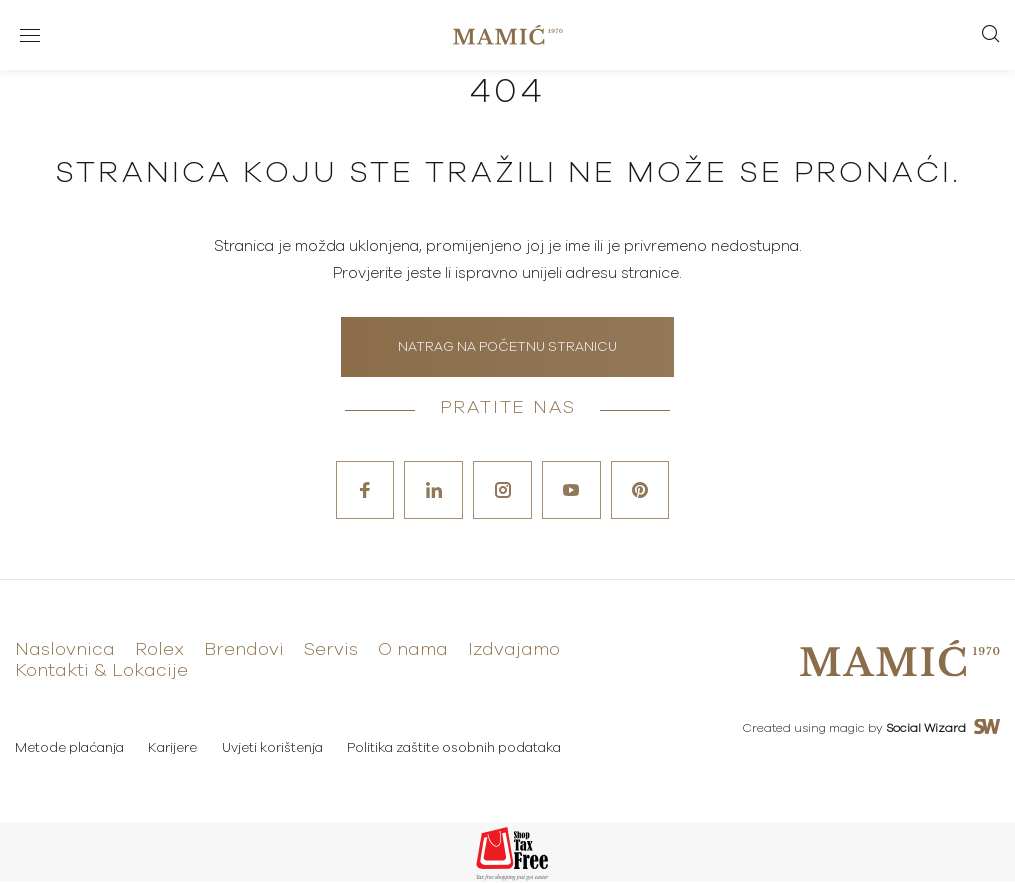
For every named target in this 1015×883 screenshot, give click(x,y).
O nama (413, 652)
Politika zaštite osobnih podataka (456, 749)
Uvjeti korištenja (273, 749)
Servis (331, 652)
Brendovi (244, 652)
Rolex (159, 652)
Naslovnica (65, 652)
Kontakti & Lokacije (101, 672)
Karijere (173, 749)
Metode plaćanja (69, 749)
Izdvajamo (514, 652)
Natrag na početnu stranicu (507, 347)
